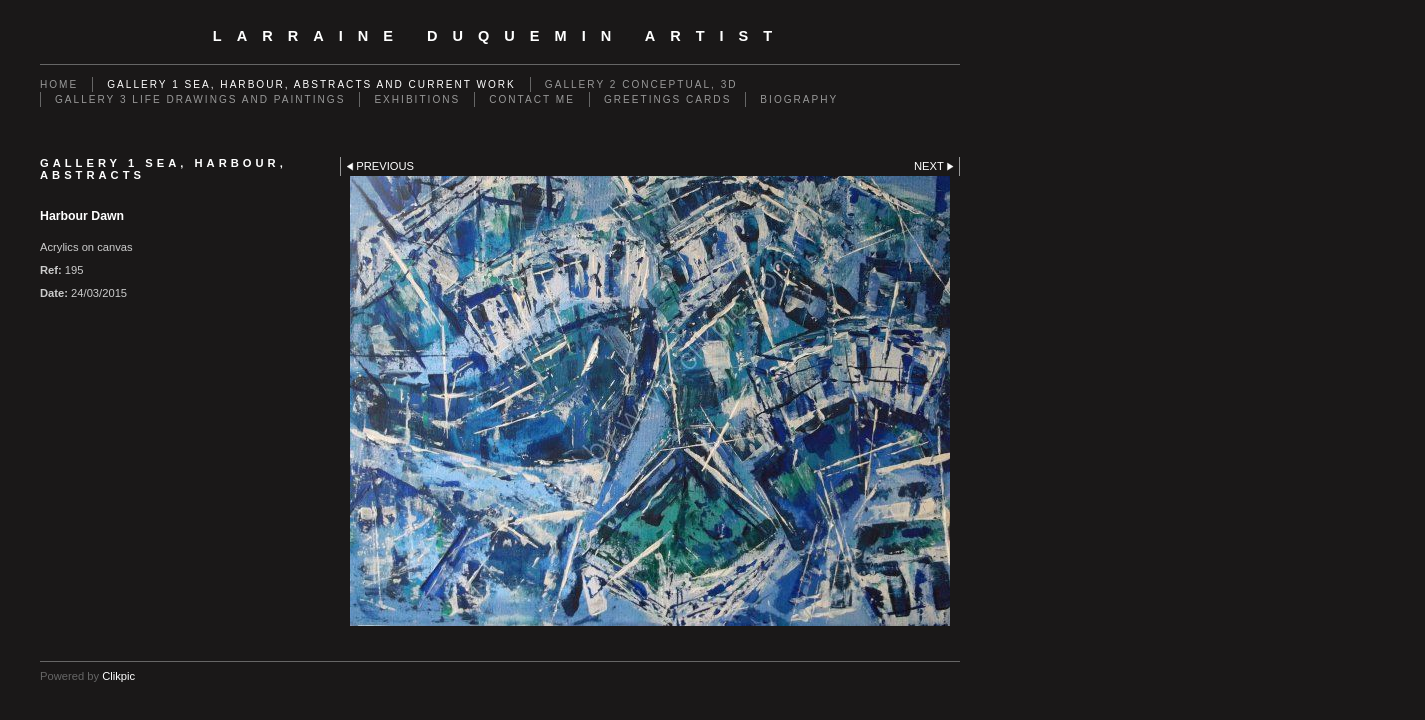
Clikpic (118, 676)
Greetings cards (667, 99)
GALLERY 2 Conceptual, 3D (641, 84)
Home (59, 84)
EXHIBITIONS (417, 99)
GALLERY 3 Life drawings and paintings (200, 99)
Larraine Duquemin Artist (500, 36)
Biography (799, 99)
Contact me (532, 99)
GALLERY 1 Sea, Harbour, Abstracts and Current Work (311, 84)
